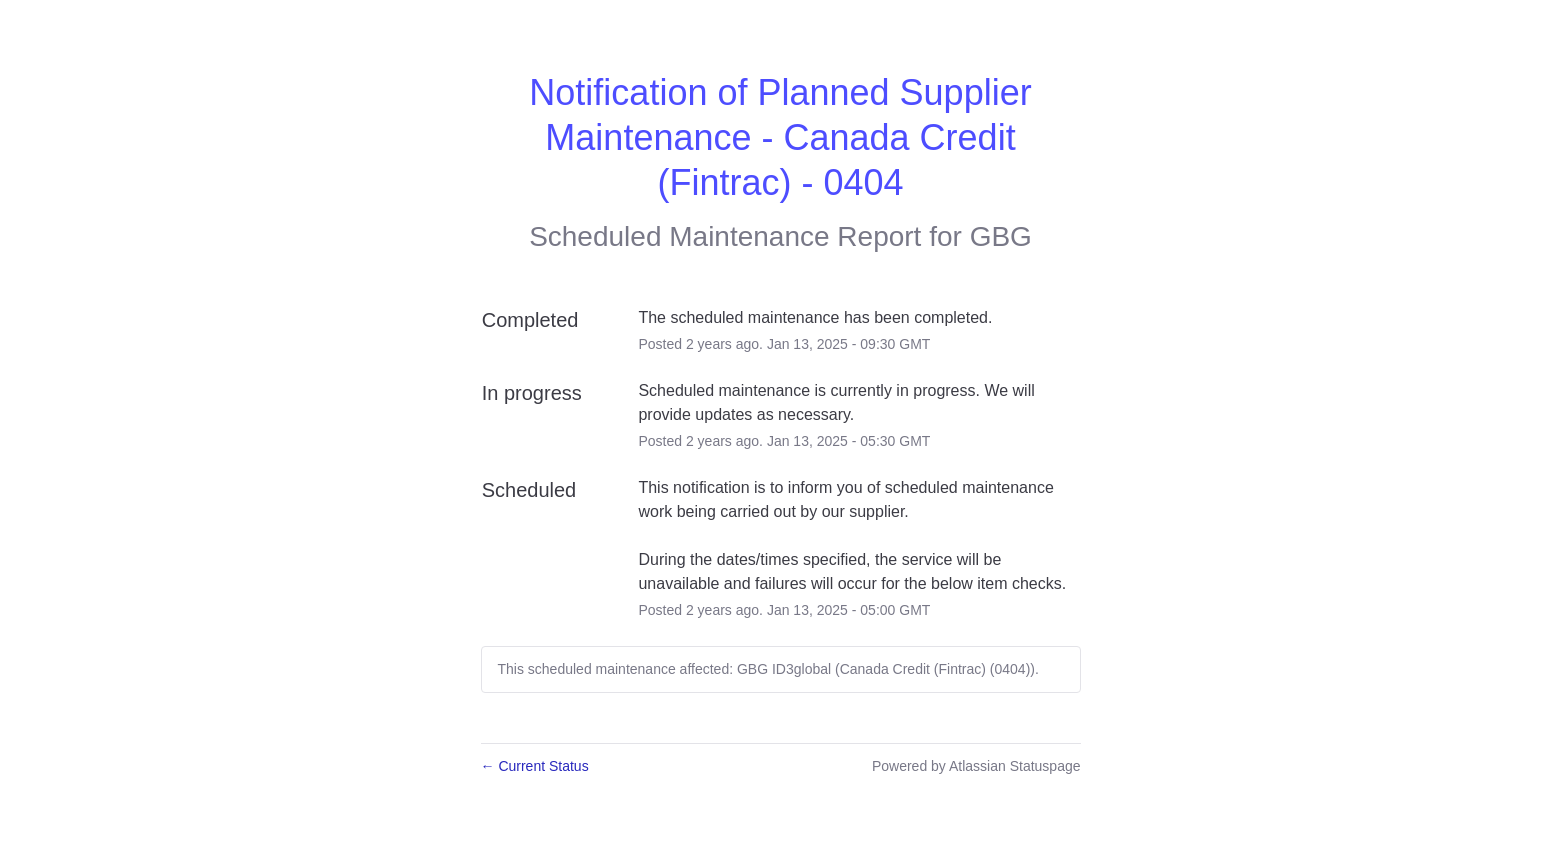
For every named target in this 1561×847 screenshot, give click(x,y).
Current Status (535, 766)
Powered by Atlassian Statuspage (976, 766)
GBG (1001, 236)
